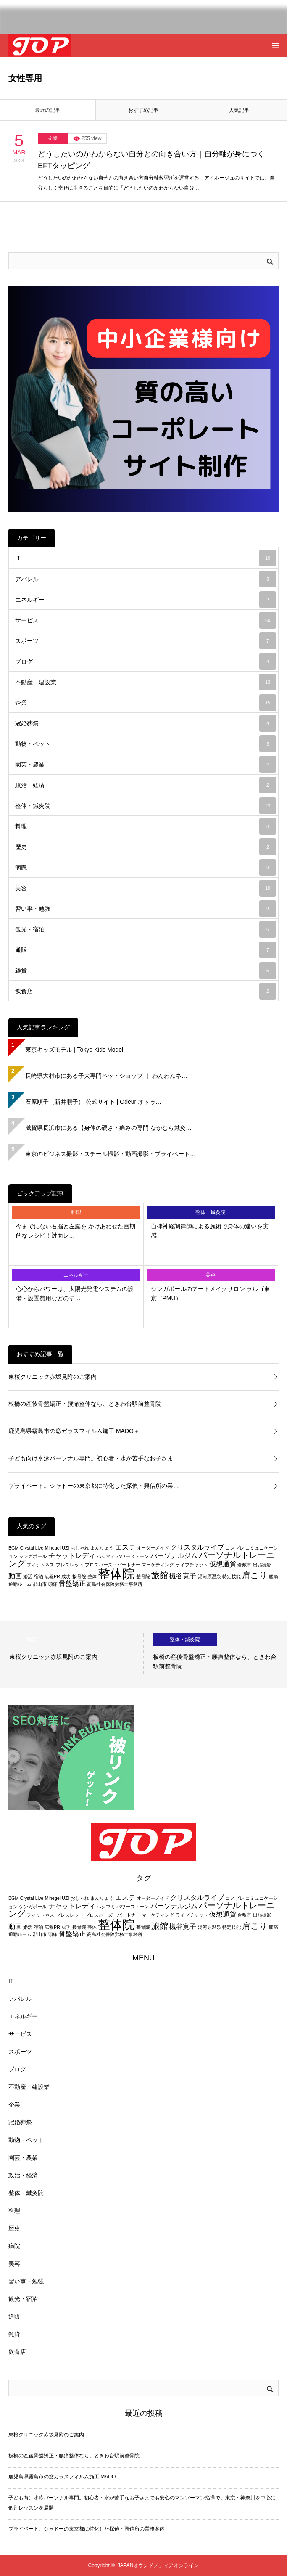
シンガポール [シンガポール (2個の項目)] (33, 1556)
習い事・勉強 (145, 908)
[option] (72, 1654)
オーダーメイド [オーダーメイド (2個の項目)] (153, 1547)
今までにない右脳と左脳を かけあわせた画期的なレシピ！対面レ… (75, 1231)
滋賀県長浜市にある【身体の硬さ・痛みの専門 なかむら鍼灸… (108, 1127)
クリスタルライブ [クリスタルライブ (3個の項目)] (197, 1547)
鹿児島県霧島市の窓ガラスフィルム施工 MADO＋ (74, 1431)
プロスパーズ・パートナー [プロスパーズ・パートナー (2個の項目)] (112, 1564)
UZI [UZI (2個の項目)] (65, 1547)
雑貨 (145, 970)
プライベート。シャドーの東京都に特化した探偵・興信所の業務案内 (86, 2529)
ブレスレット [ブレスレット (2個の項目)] (70, 1564)
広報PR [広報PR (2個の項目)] (52, 1576)
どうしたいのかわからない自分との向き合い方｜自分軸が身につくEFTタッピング (151, 160)
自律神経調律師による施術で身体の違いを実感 (210, 1231)
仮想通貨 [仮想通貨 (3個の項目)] (222, 1564)
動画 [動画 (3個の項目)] (15, 1575)
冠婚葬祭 (145, 723)
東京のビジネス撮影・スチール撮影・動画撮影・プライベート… (110, 1153)
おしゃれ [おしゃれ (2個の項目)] (80, 1547)
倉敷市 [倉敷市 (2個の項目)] (244, 1564)
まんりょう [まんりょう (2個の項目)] (101, 1547)
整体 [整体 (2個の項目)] (92, 1576)
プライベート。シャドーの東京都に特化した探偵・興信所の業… (93, 1485)
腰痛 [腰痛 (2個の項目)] (273, 1576)
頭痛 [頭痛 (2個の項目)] (53, 1584)
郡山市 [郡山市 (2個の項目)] (40, 1584)
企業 (53, 138)
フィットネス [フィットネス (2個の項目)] (40, 1564)
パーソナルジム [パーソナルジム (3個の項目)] (173, 1555)
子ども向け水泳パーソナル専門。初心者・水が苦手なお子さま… (93, 1458)
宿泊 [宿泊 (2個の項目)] (38, 1576)
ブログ (145, 661)
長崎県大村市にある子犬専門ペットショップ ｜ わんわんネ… (106, 1075)
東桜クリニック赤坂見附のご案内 (52, 1376)
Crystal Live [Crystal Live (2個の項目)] (32, 1547)
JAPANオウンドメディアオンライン (158, 2565)
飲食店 (145, 991)
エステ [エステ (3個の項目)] (125, 1547)
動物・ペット (145, 743)
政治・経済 (145, 785)
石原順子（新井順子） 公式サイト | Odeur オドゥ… (93, 1101)
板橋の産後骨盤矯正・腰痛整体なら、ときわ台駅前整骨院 (84, 1403)
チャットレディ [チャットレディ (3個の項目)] (71, 1555)
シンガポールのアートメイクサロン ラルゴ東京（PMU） (210, 1293)
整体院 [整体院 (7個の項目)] (116, 1574)
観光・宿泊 (145, 929)
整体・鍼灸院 (145, 805)
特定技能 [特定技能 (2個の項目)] (231, 1576)
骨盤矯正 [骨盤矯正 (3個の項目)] (72, 1583)
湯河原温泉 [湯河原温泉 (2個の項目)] (209, 1576)
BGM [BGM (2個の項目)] (13, 1547)
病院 (145, 867)
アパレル (145, 579)
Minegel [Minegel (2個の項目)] (53, 1547)
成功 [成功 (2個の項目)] (66, 1576)
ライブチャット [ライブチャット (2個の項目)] (192, 1564)
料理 (145, 826)
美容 (145, 888)
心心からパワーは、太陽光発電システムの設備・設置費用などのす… (75, 1293)
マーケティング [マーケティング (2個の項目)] (158, 1564)
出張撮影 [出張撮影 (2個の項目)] (262, 1564)
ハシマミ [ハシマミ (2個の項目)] (106, 1556)
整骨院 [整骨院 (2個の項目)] (143, 1576)
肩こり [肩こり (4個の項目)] (254, 1575)
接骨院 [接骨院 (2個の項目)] (79, 1576)
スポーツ (145, 640)
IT (145, 558)
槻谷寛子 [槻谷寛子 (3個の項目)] (182, 1575)
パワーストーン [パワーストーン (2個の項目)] (132, 1556)
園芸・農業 (145, 764)
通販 (145, 950)
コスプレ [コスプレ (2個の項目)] (235, 1547)
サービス (145, 620)
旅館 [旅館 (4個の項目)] (159, 1575)
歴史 (145, 846)
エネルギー (145, 599)
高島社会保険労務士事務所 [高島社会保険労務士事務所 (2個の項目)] (114, 1584)
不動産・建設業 (145, 682)
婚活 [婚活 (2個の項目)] (27, 1576)
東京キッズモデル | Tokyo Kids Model (74, 1049)
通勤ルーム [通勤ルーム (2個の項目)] (20, 1584)
